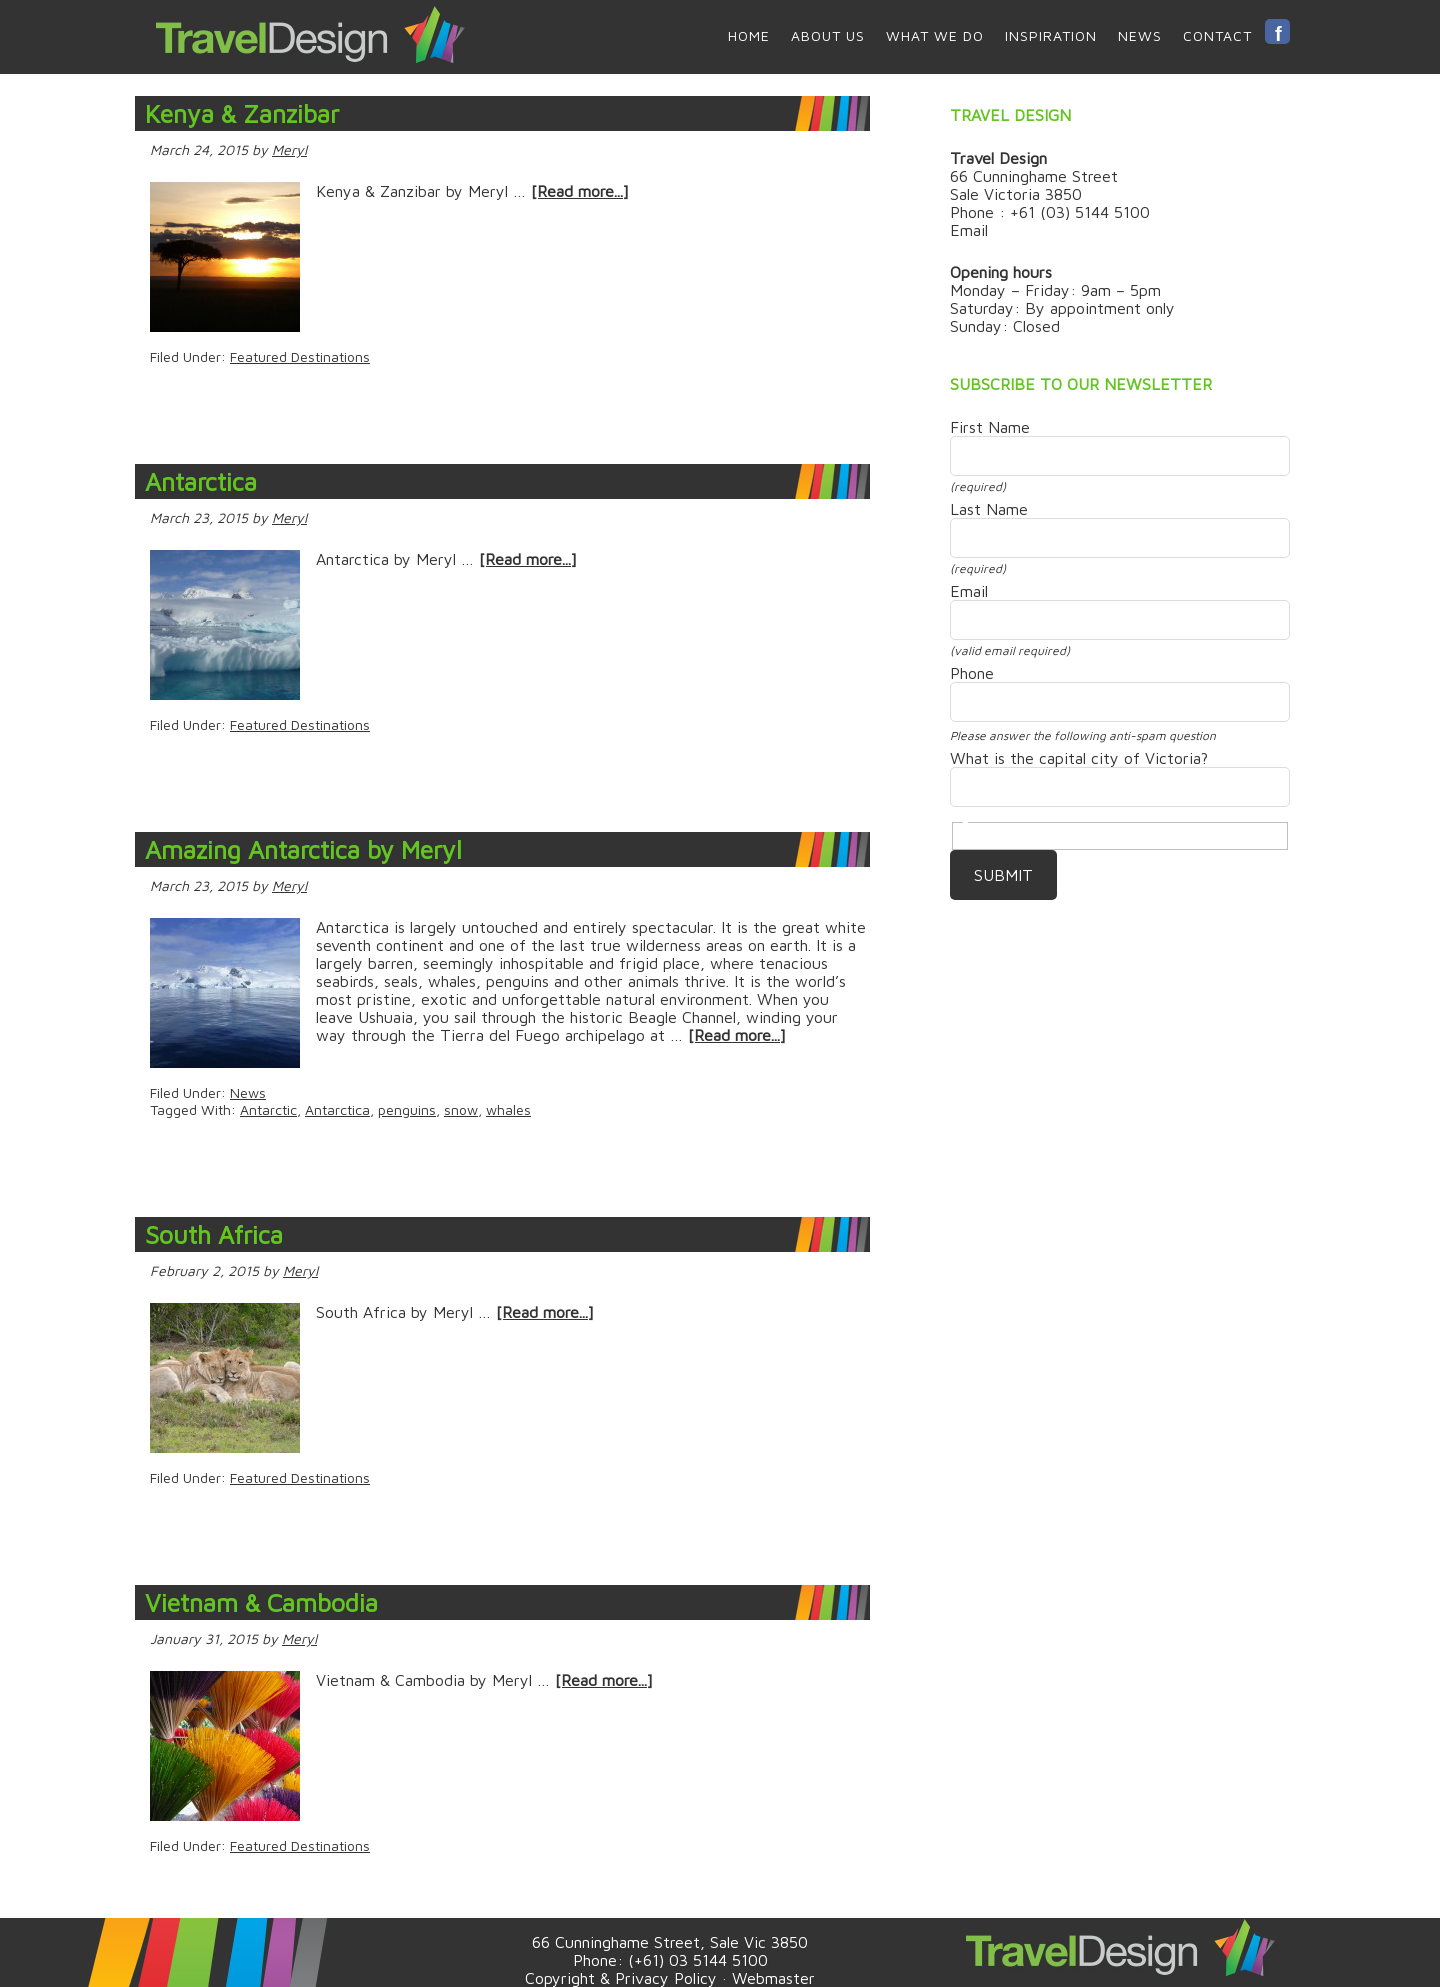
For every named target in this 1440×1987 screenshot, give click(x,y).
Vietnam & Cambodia (261, 1602)
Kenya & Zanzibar (242, 113)
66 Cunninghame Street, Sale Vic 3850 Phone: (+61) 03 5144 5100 (670, 1951)
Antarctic (268, 1109)
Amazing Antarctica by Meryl (303, 849)
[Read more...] (580, 191)
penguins (407, 1109)
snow (461, 1109)
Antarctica (201, 481)
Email (969, 230)
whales (508, 1109)
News (248, 1092)
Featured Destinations (300, 356)
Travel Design (310, 35)
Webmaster (773, 1978)
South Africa (214, 1234)
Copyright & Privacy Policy (621, 1978)
